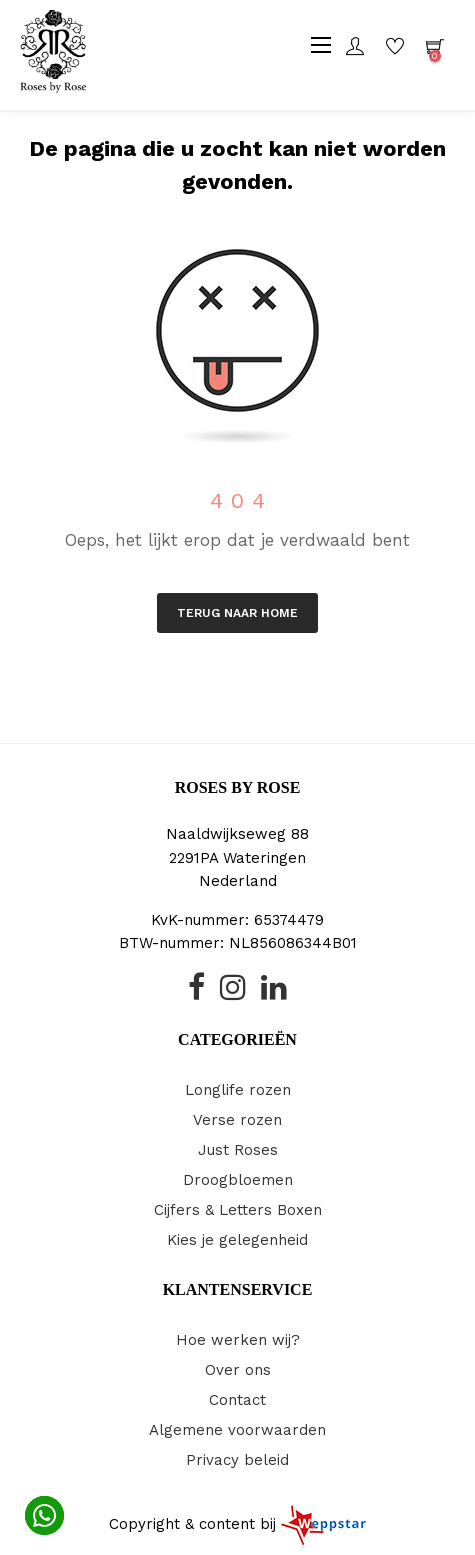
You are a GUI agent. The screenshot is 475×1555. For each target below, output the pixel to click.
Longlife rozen (238, 1090)
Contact (237, 1400)
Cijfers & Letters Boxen (238, 1210)
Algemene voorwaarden (237, 1430)
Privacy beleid (237, 1460)
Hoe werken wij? (238, 1340)
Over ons (238, 1370)
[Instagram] (233, 993)
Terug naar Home (237, 613)
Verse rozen (237, 1120)
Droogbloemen (238, 1180)
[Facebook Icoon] (196, 993)
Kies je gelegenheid (237, 1240)
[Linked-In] (274, 993)
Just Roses (238, 1150)
